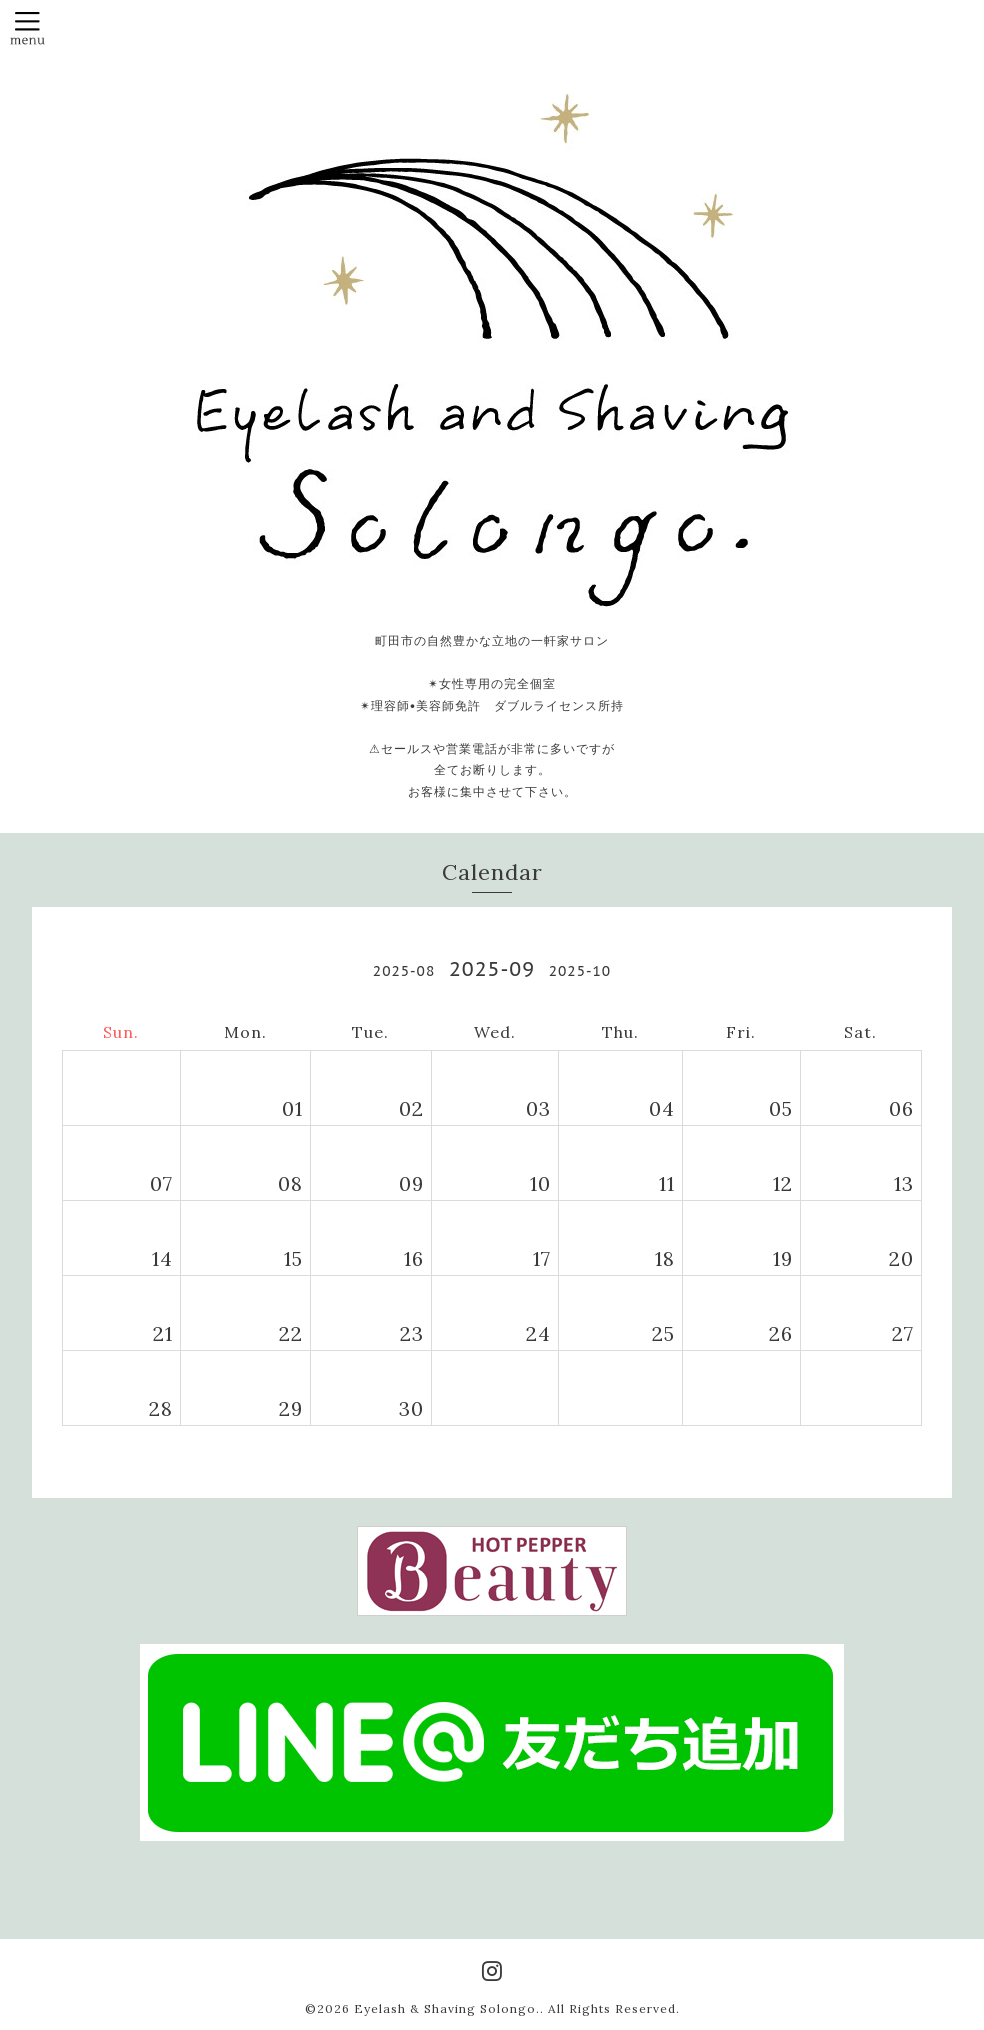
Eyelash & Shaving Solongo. (447, 2008)
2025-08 (404, 971)
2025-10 (580, 971)
